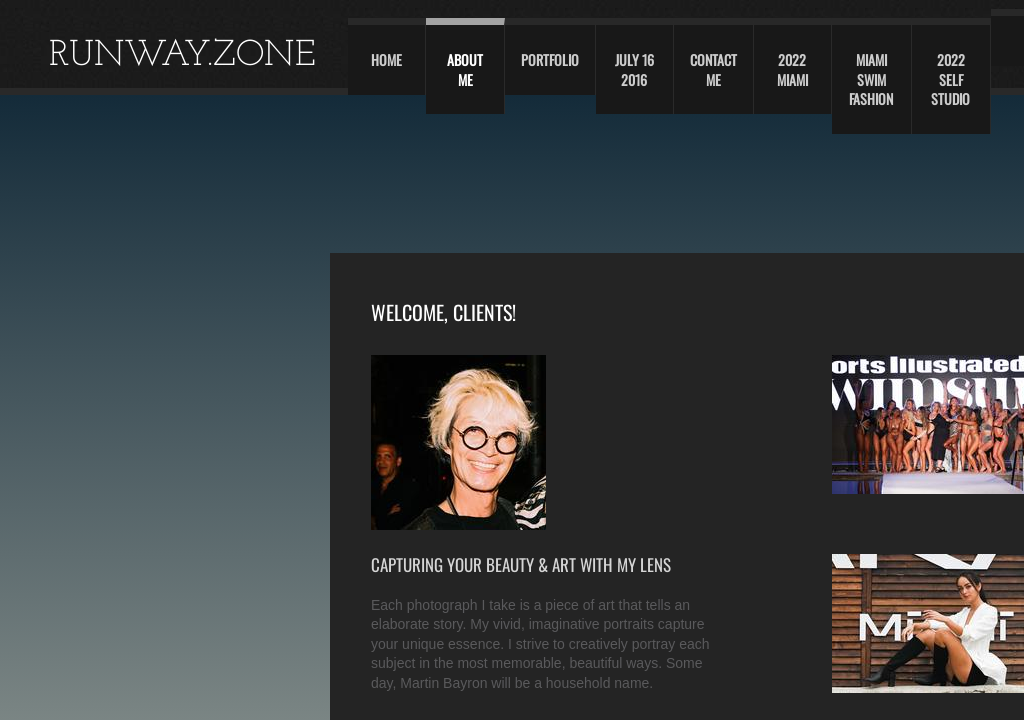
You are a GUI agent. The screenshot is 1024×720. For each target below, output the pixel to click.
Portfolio (550, 59)
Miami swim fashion (871, 79)
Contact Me (713, 69)
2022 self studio (950, 79)
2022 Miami (792, 69)
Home (386, 59)
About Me (465, 69)
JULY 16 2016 (634, 69)
